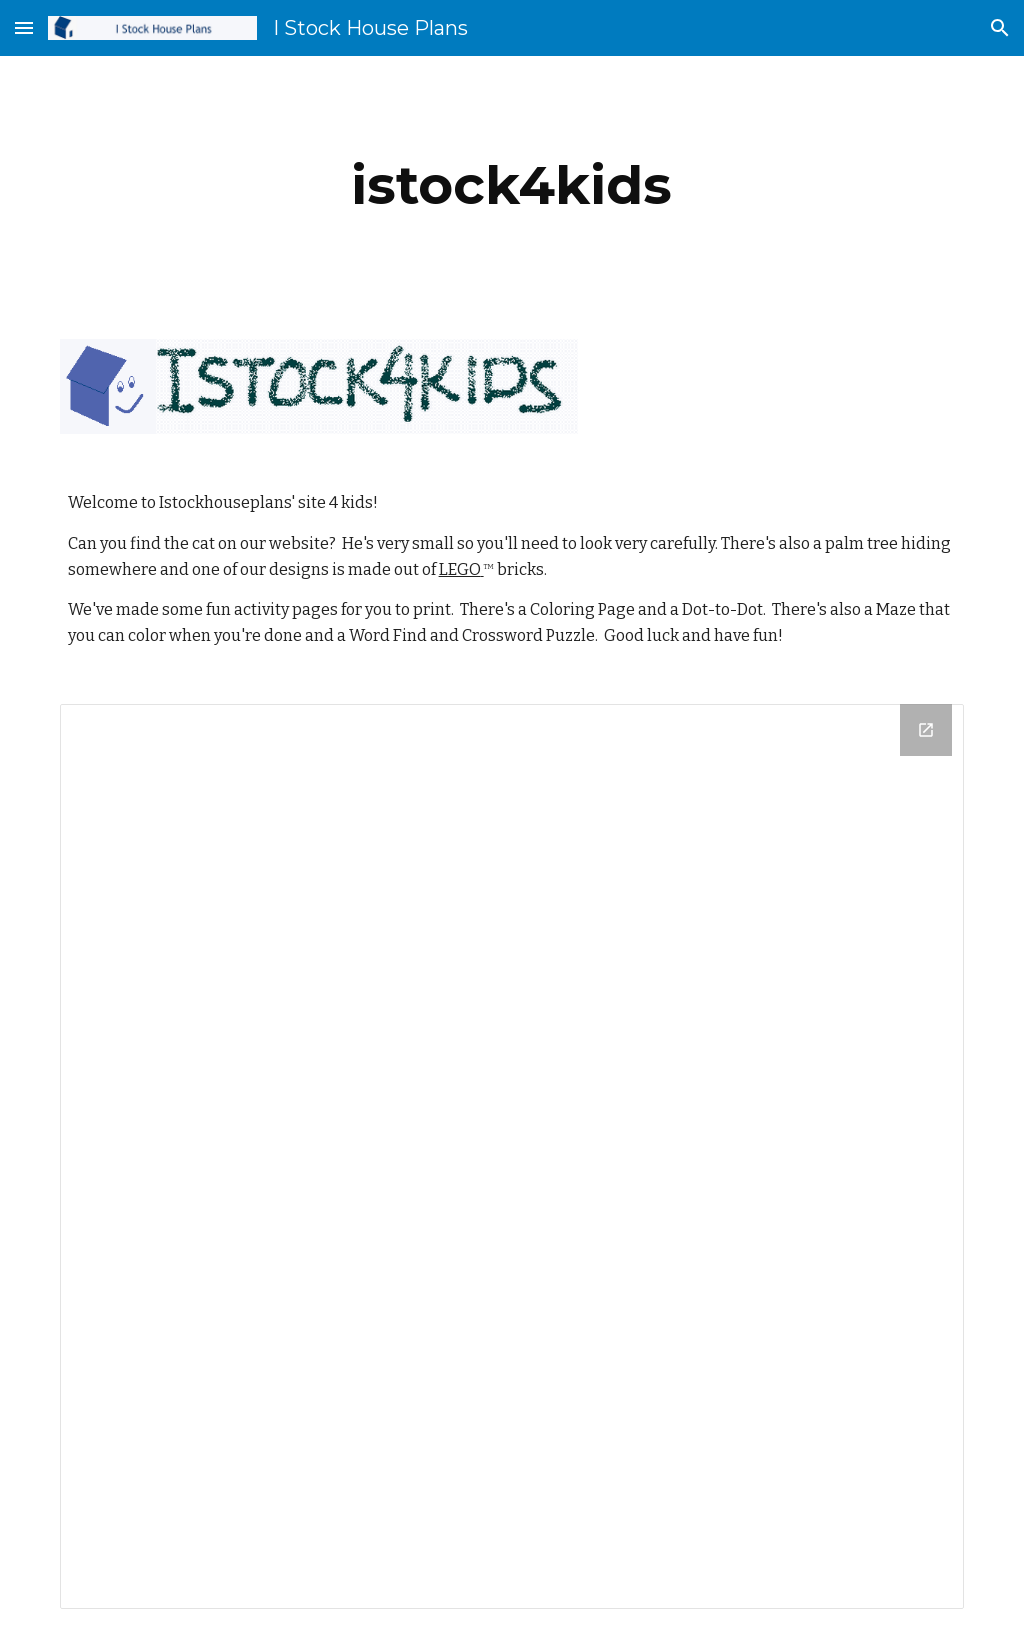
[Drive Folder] (512, 1156)
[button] (24, 27)
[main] (511, 185)
